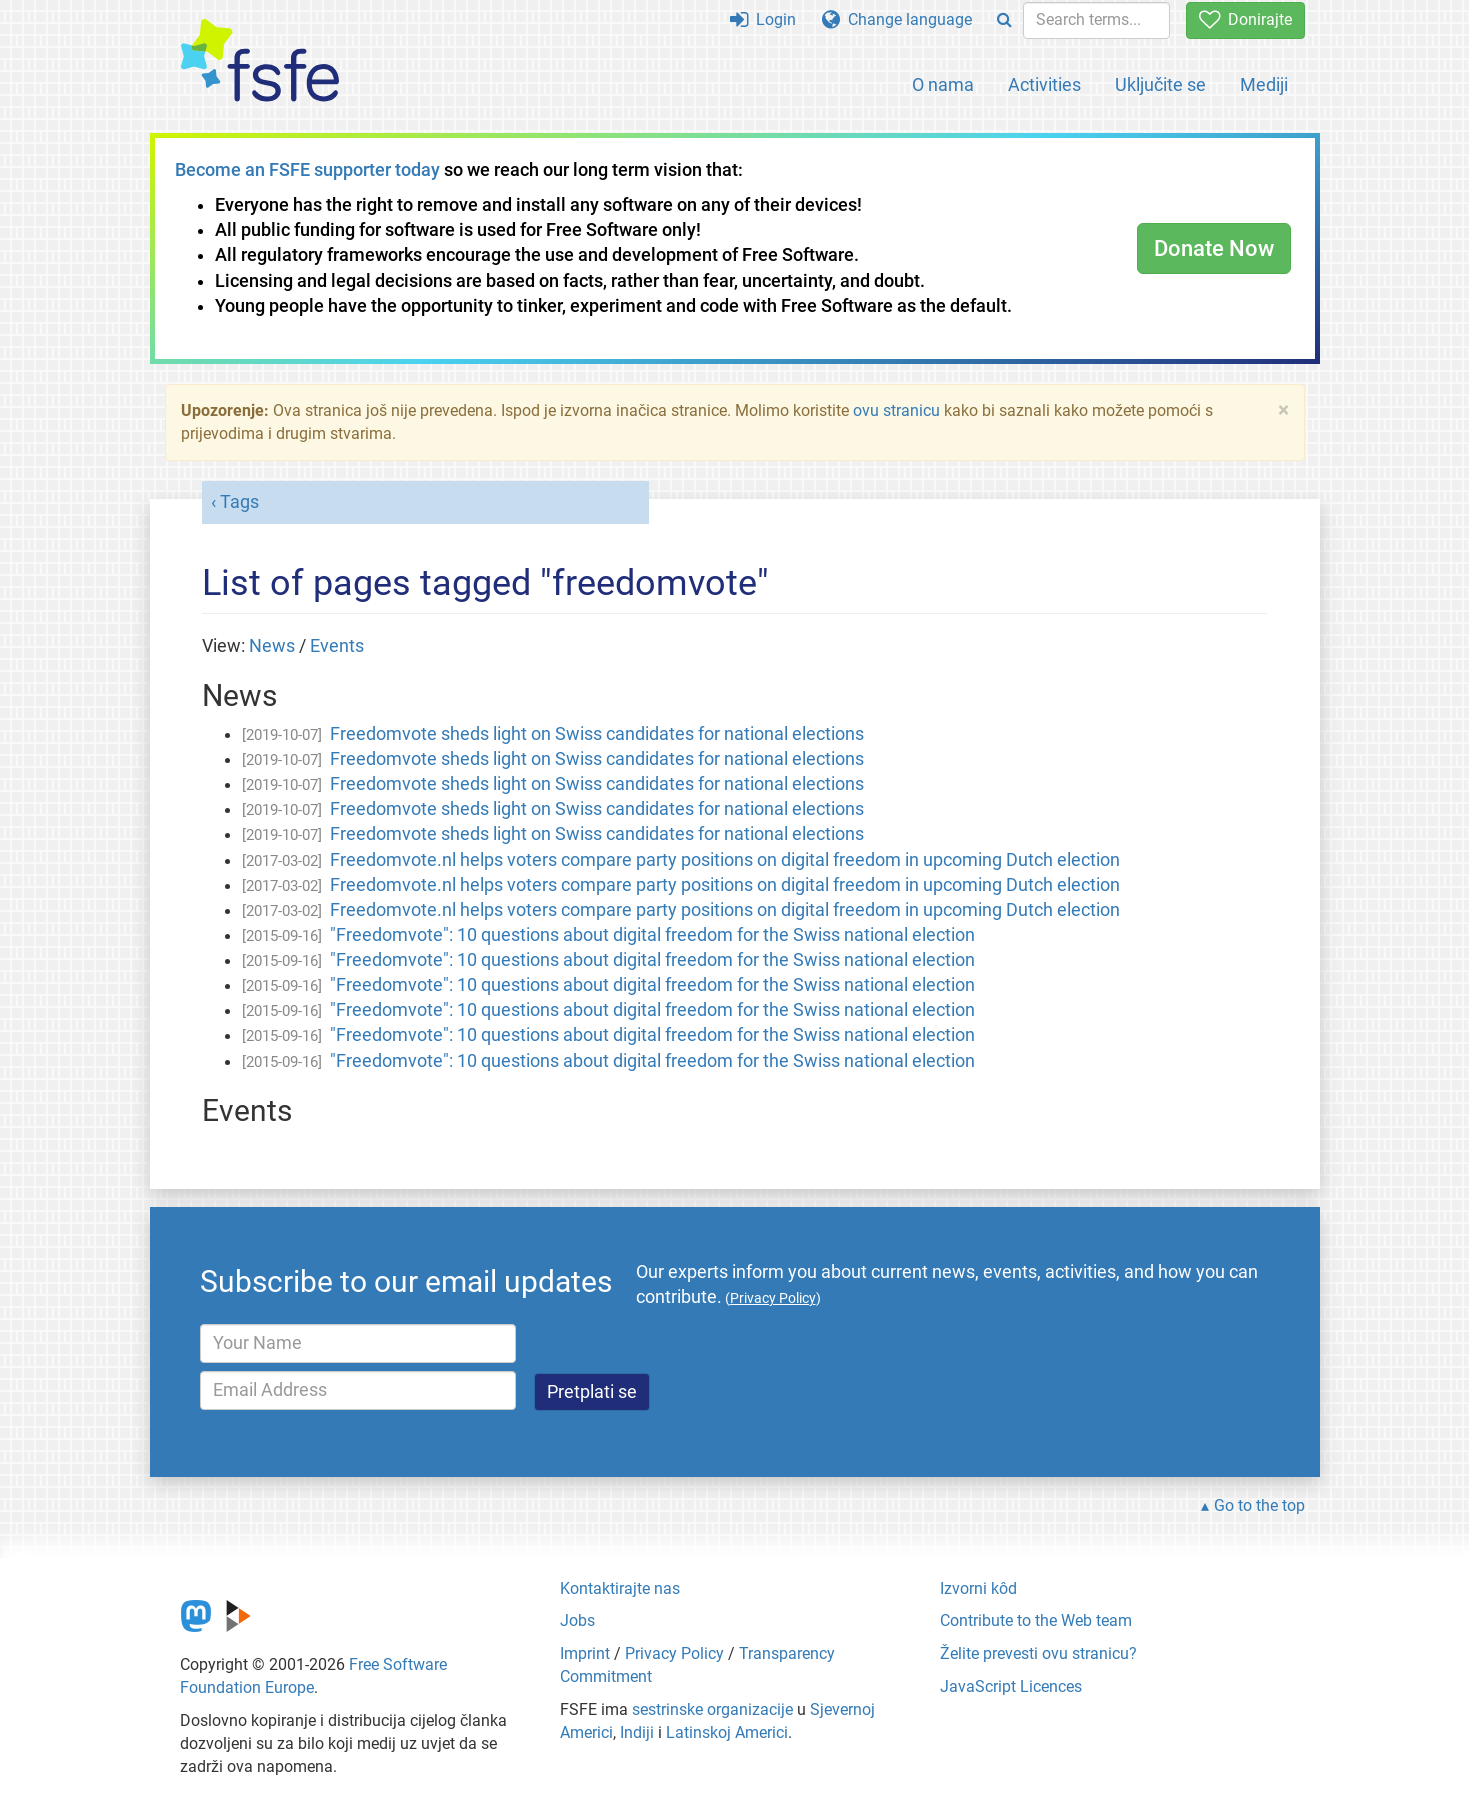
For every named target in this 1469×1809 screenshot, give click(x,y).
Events (337, 646)
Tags (239, 502)
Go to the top (1259, 1505)
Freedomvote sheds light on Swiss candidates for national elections (597, 734)
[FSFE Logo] (260, 61)
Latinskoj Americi (727, 1732)
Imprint (585, 1653)
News (272, 646)
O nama (943, 84)
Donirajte (1245, 19)
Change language (897, 19)
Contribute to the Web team (1036, 1620)
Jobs (577, 1620)
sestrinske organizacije (712, 1709)
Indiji (637, 1732)
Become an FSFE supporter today (307, 170)
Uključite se (1160, 84)
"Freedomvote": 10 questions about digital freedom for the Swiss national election (652, 935)
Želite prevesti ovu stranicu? (1038, 1653)
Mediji (1264, 84)
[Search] (1004, 20)
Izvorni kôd (978, 1588)
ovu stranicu (896, 410)
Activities (1044, 84)
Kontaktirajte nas (620, 1588)
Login (763, 19)
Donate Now (1214, 248)
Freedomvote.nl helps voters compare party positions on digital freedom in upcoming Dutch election (725, 860)
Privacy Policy (674, 1653)
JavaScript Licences (1011, 1686)
